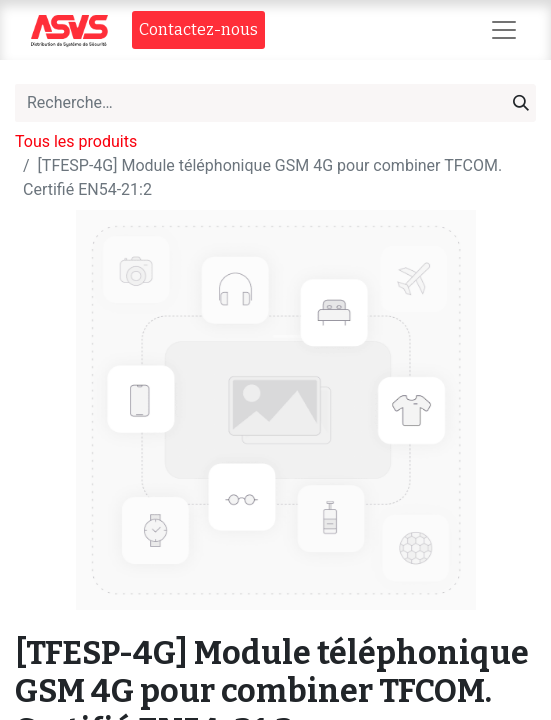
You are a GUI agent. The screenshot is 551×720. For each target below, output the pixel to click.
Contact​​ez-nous (198, 29)
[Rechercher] (521, 103)
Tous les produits (76, 141)
